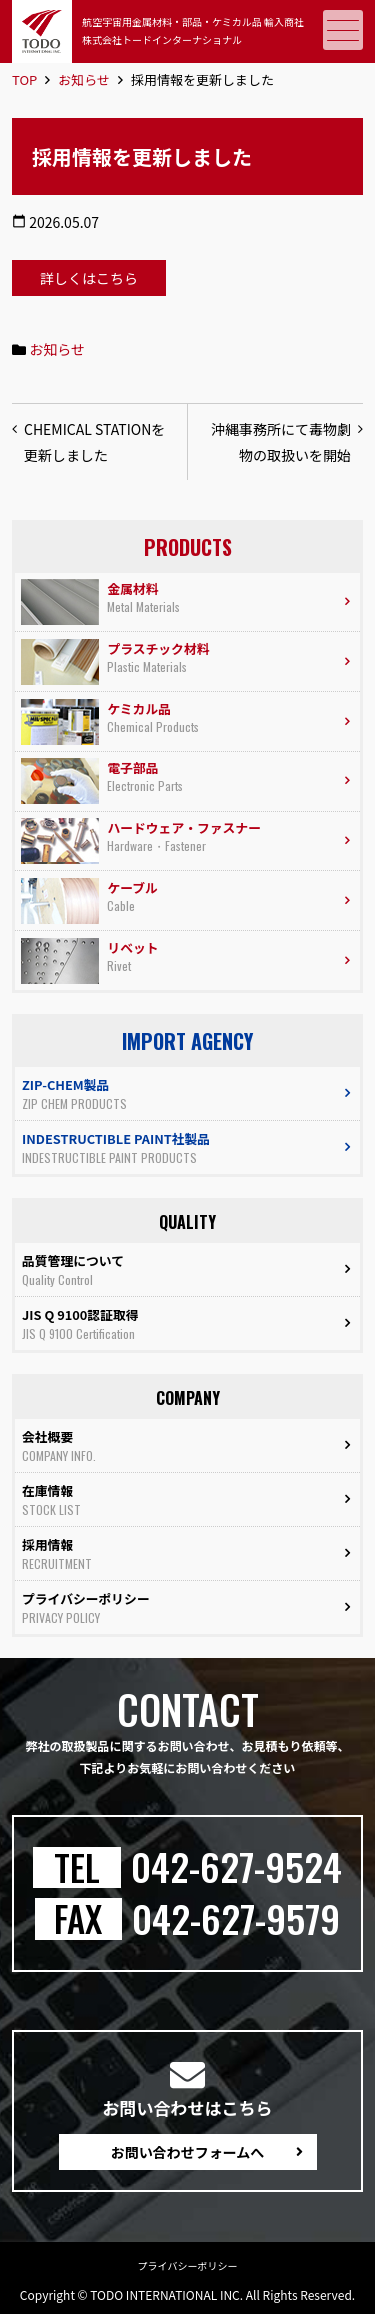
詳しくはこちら (89, 278)
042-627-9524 (236, 1867)
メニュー (341, 30)
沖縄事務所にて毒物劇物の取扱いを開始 (281, 442)
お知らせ (84, 79)
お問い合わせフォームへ (188, 2152)
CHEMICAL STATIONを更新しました (94, 442)
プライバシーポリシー (188, 2265)
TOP (24, 79)
